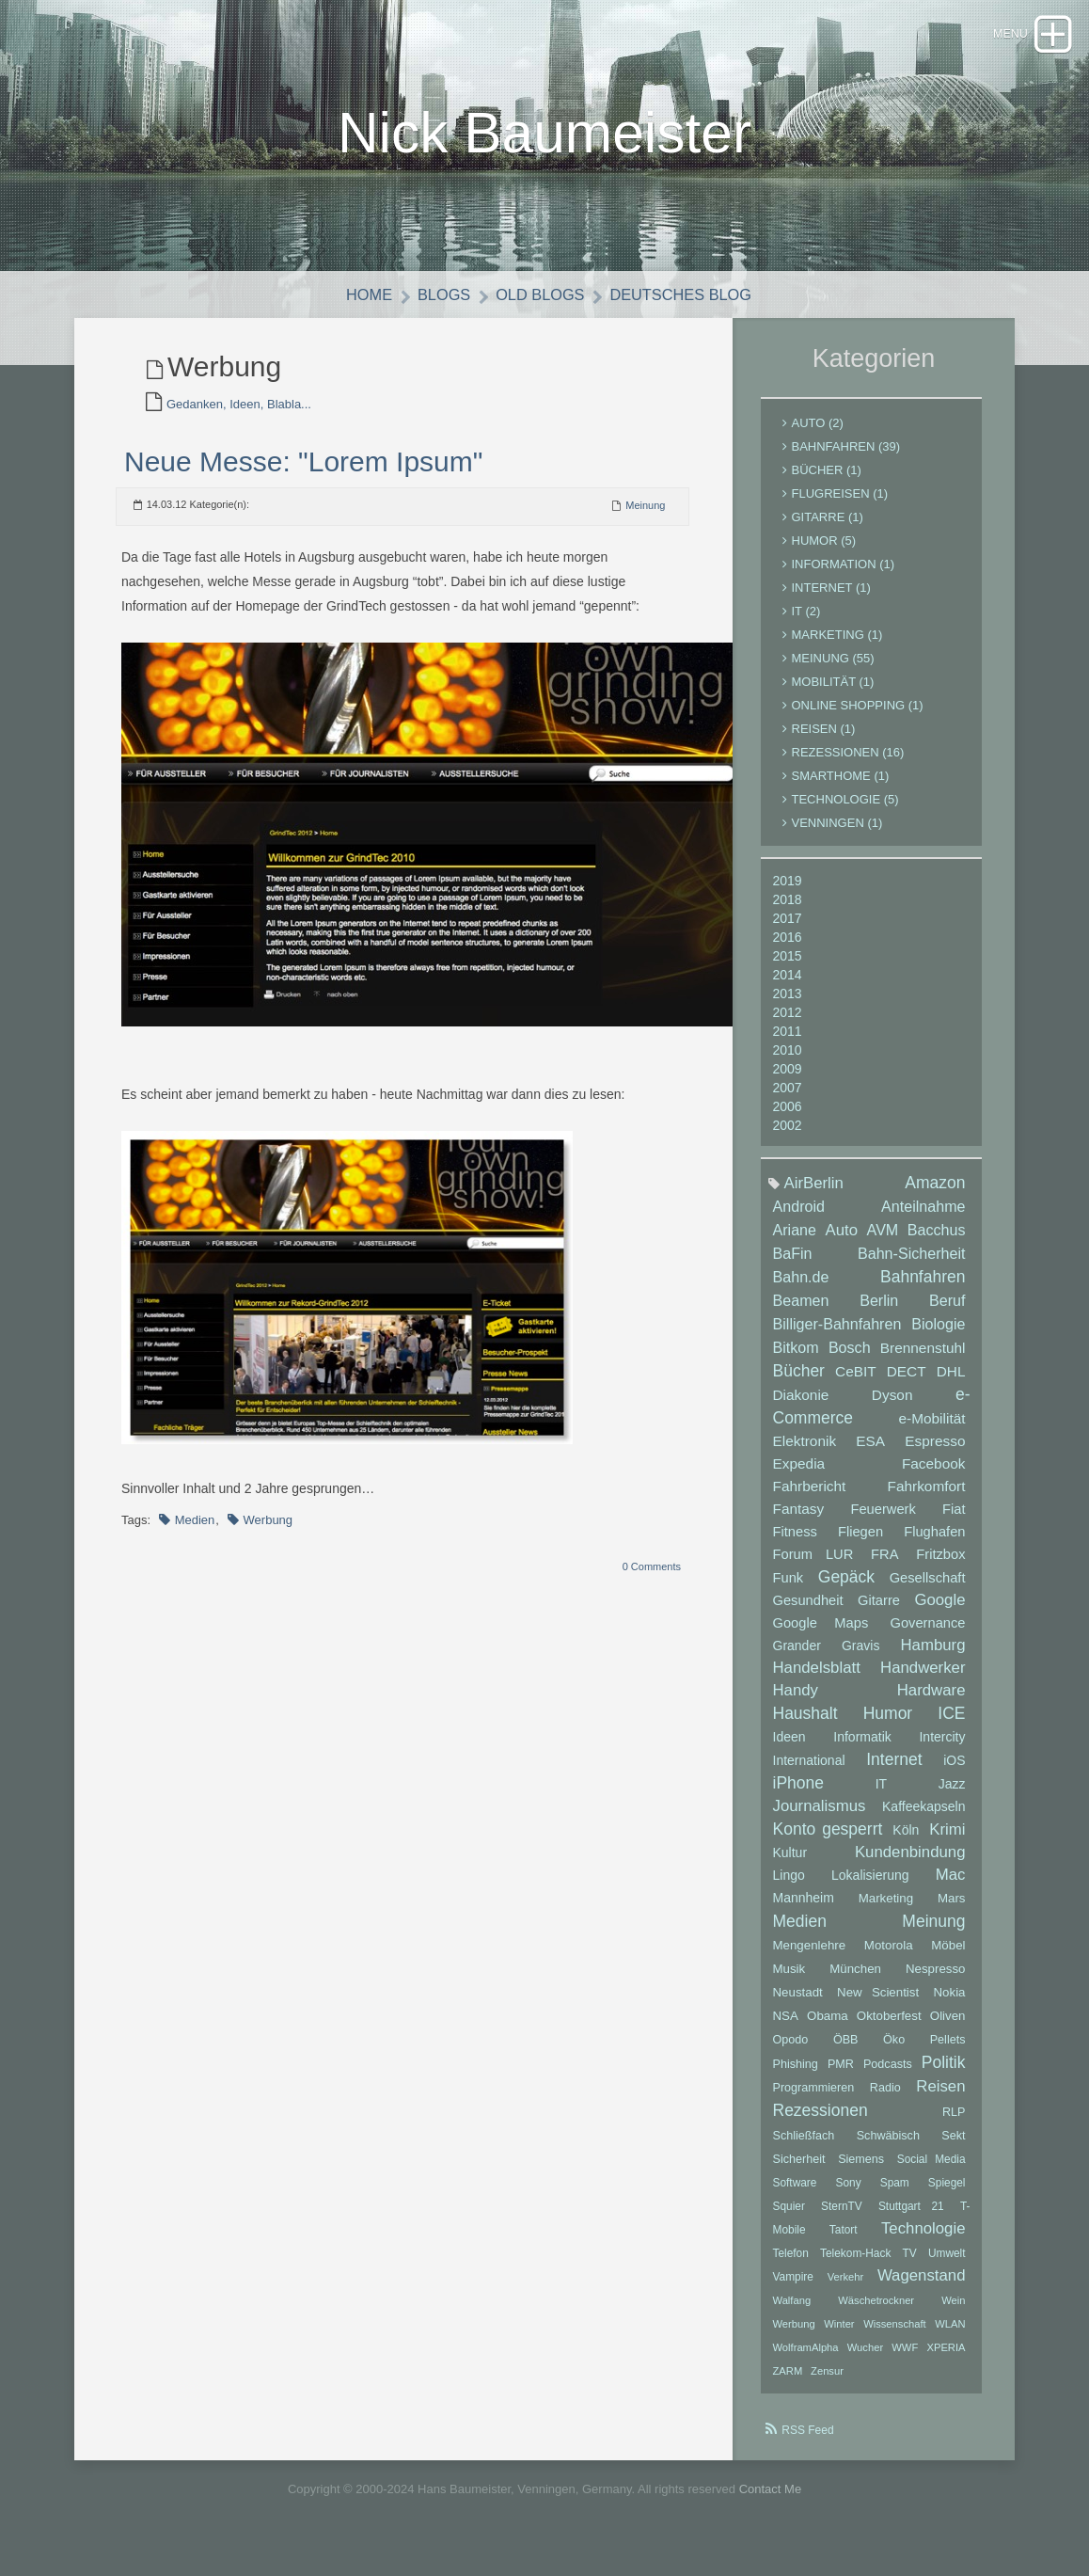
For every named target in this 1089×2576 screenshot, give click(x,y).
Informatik (862, 1748)
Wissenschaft (894, 2335)
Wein (953, 2311)
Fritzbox (940, 1565)
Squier (789, 2217)
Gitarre (879, 1611)
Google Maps (821, 1634)
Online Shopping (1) (857, 716)
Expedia (799, 1475)
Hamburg (932, 1656)
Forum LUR (813, 1565)
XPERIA (945, 2358)
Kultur (790, 1863)
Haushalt (805, 1724)
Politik (944, 2073)
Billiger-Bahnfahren (837, 1335)
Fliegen (860, 1542)
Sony (848, 2194)
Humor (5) (824, 552)
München (855, 1980)
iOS (954, 1771)
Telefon (791, 2264)
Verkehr (846, 2288)
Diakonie (801, 1406)
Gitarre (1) (827, 528)
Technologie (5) (845, 810)
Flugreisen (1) (840, 505)
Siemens (861, 2170)
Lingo (789, 1886)
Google (939, 1611)
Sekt (953, 2147)
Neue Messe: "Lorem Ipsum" (303, 472)
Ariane (795, 1240)
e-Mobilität (932, 1430)
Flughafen (934, 1542)
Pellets (948, 2051)
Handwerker (922, 1679)
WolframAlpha (806, 2358)
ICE (951, 1724)
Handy (796, 1701)
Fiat (953, 1520)
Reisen (940, 2098)
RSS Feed (807, 2441)
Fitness (795, 1542)
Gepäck (846, 1588)
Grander (797, 1656)
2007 (787, 1098)
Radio (885, 2099)
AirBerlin (814, 1194)
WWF (905, 2358)
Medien (195, 1531)
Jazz (952, 1795)
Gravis (860, 1656)
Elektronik (805, 1452)
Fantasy (799, 1520)
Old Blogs (539, 306)
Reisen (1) (824, 740)
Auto (842, 1241)
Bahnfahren (923, 1288)
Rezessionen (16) (848, 763)
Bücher (799, 1382)
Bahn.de (801, 1288)
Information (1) (843, 575)
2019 (787, 891)
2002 (787, 1136)
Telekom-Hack (855, 2264)
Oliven (948, 2027)
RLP (954, 2123)
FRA (884, 1565)
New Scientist (878, 2003)
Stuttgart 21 (911, 2217)
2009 (787, 1080)
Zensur (827, 2382)
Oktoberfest (889, 2027)
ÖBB (846, 2051)
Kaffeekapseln (923, 1817)
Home (363, 306)
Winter (839, 2335)
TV (910, 2264)
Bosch (850, 1358)
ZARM (788, 2382)
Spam (894, 2194)
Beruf (947, 1311)
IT (881, 1795)
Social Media (931, 2170)
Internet (894, 1770)
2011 (787, 1042)
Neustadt (798, 2003)
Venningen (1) (837, 834)
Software (795, 2194)
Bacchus (937, 1240)
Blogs (440, 306)
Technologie (923, 2240)
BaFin (793, 1264)
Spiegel (947, 2194)
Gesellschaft (928, 1589)
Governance (928, 1634)
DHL (951, 1383)
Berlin (879, 1311)
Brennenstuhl (923, 1359)
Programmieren (814, 2099)
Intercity (942, 1748)
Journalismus (819, 1817)
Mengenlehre (809, 1956)
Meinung (645, 516)
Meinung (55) (833, 669)
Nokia (950, 2003)
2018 (787, 910)
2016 (787, 948)
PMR (841, 2075)
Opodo (791, 2051)
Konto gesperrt (828, 1840)
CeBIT (855, 1383)
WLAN (950, 2335)
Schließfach (804, 2147)
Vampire (793, 2288)
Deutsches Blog (684, 306)
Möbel (948, 1956)
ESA (870, 1452)
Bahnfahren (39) (846, 458)
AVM (883, 1240)
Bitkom (796, 1358)
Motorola (888, 1956)
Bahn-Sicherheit (912, 1264)
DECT (906, 1383)
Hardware (931, 1701)
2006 (787, 1117)
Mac (951, 1886)
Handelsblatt (816, 1679)
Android (799, 1217)
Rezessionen (820, 2121)
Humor (888, 1724)
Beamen (801, 1311)
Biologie (938, 1335)
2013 (787, 1004)
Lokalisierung (870, 1886)
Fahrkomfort (927, 1497)
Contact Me (770, 2500)
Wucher (865, 2358)
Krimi (947, 1841)
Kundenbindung (910, 1863)
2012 (787, 1023)
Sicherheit (799, 2170)
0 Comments (652, 1577)
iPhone (799, 1794)
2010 (787, 1061)
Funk (788, 1589)
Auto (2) (818, 434)
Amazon (935, 1194)
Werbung (268, 1531)
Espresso (935, 1452)
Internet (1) (831, 599)
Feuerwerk (882, 1520)
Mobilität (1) (833, 693)
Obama (827, 2027)
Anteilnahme (923, 1217)
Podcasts (887, 2075)
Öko (894, 2051)
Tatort (843, 2241)
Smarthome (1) (841, 787)
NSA (785, 2027)
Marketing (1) (837, 646)
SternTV (841, 2217)
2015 (787, 967)
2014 (787, 986)
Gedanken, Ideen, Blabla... (238, 415)
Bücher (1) (826, 481)
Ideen (789, 1748)
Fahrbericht (809, 1497)
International (809, 1771)
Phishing (795, 2075)
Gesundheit (808, 1611)
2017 (787, 929)
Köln (905, 1841)
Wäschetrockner (876, 2311)
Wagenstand (921, 2287)
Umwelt (947, 2264)
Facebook (934, 1475)
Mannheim (803, 1908)
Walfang (792, 2311)
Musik (789, 1980)
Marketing (886, 1909)
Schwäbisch (888, 2147)
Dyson (892, 1406)
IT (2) (806, 622)
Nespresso (936, 1980)
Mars (952, 1909)
